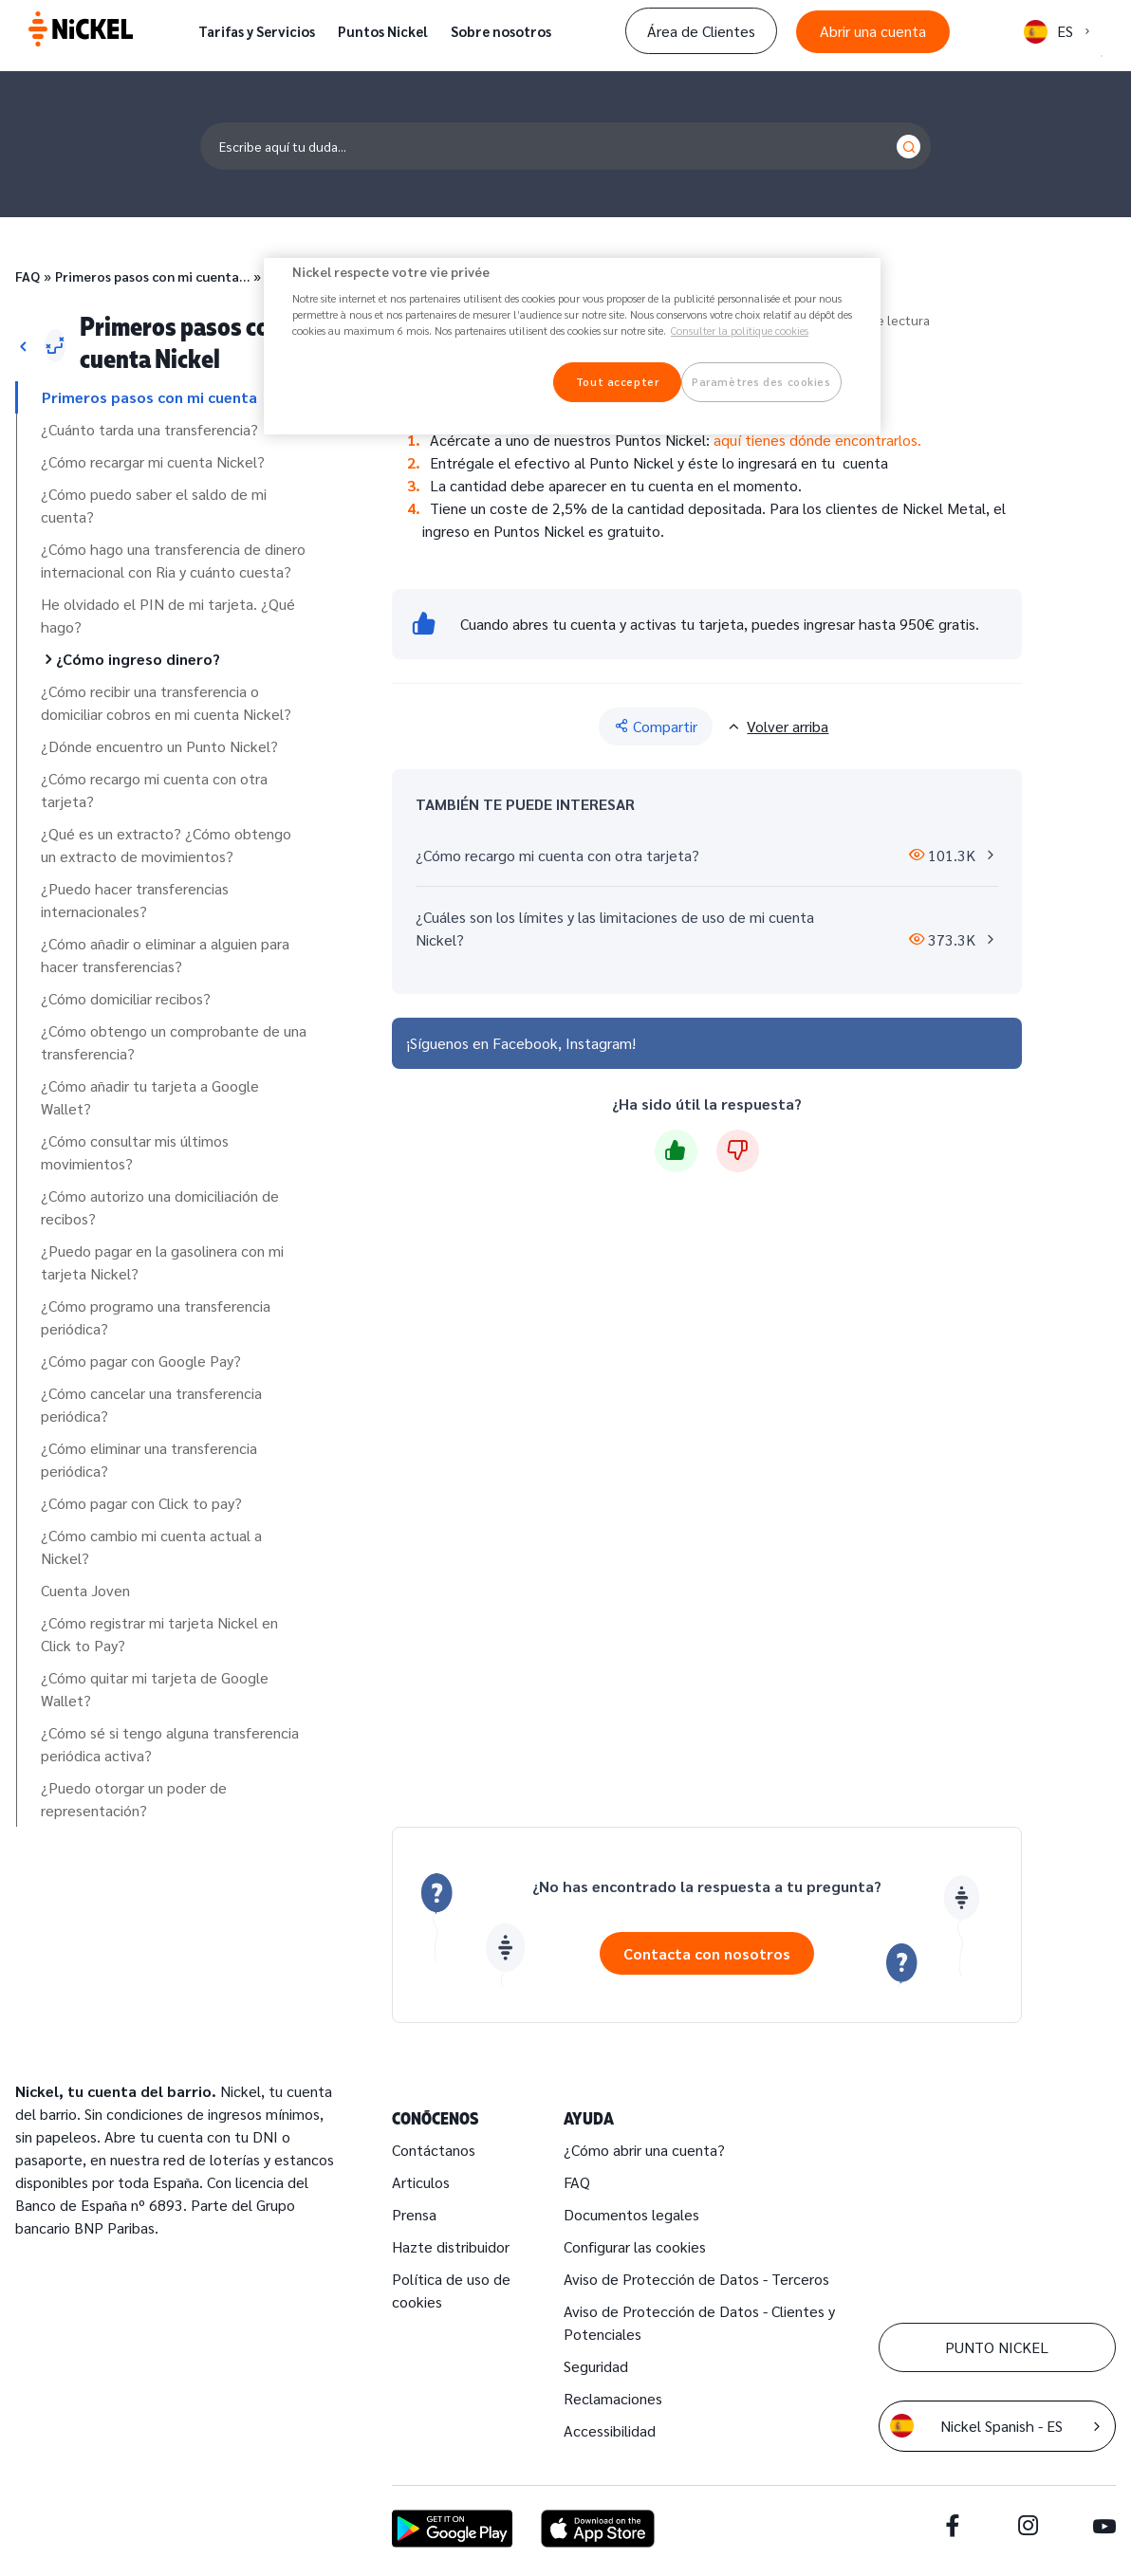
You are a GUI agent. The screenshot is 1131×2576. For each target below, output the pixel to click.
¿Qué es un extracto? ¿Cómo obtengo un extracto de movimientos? (166, 844)
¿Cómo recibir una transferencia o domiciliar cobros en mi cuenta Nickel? (166, 702)
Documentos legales (631, 2214)
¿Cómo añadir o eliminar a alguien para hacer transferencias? (165, 954)
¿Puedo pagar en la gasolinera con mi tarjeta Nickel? (162, 1262)
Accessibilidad (610, 2430)
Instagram (599, 1043)
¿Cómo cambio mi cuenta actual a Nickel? (151, 1546)
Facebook (525, 1043)
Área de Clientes (701, 31)
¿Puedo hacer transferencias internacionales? (135, 899)
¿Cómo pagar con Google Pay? (141, 1361)
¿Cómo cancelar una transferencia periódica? (151, 1404)
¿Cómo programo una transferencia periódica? (155, 1317)
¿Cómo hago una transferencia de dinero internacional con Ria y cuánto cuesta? (173, 560)
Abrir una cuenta (873, 31)
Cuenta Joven (85, 1590)
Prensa (414, 2214)
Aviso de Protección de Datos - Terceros (696, 2279)
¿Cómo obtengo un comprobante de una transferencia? (173, 1042)
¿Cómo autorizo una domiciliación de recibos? (160, 1207)
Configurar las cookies (635, 2246)
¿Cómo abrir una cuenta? (644, 2150)
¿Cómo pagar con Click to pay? (141, 1503)
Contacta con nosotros (706, 1953)
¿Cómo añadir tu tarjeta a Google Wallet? (150, 1097)
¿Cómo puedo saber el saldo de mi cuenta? (154, 505)
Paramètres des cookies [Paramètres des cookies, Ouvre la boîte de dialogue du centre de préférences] (761, 382)
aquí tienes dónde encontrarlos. (815, 440)
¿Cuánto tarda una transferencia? (149, 429)
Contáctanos (433, 2150)
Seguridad (596, 2366)
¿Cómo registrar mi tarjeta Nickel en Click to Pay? (159, 1633)
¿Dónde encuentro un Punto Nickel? (159, 746)
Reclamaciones (613, 2398)
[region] (572, 346)
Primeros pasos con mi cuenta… (152, 276)
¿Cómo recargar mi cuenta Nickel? (153, 461)
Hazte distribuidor (451, 2246)
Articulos (421, 2182)
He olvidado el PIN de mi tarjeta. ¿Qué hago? (168, 615)
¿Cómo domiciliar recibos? (126, 998)
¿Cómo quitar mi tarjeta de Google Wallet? (155, 1688)
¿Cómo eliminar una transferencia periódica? (149, 1459)
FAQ (27, 276)
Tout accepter (617, 382)
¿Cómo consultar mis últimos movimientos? (135, 1152)
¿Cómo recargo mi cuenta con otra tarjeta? (154, 789)
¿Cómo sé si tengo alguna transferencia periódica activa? (170, 1743)
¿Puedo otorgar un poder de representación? (134, 1798)
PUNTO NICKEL (996, 2347)
